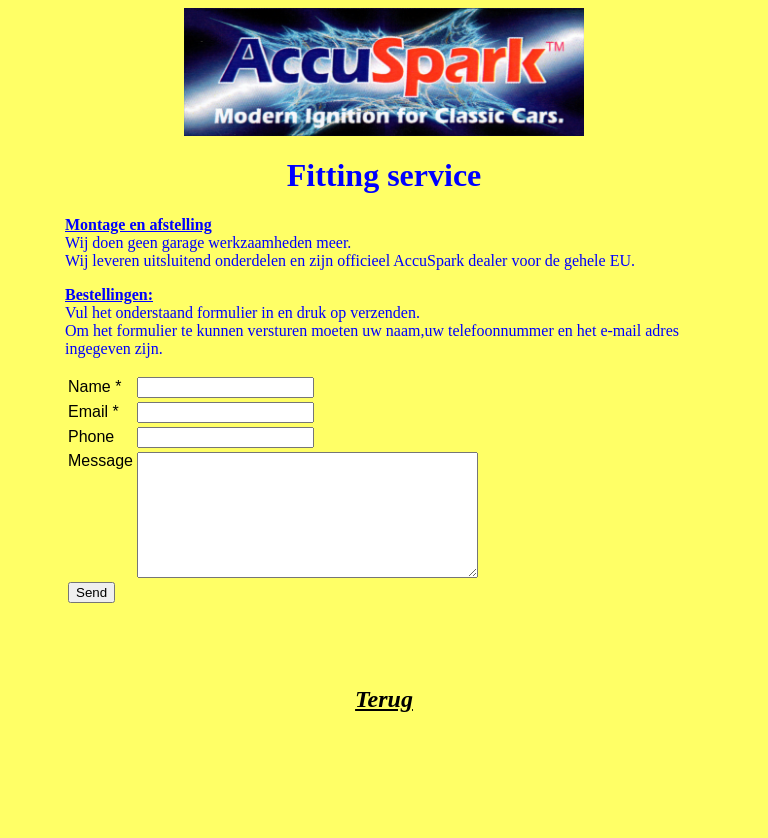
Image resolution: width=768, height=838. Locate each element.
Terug (384, 723)
